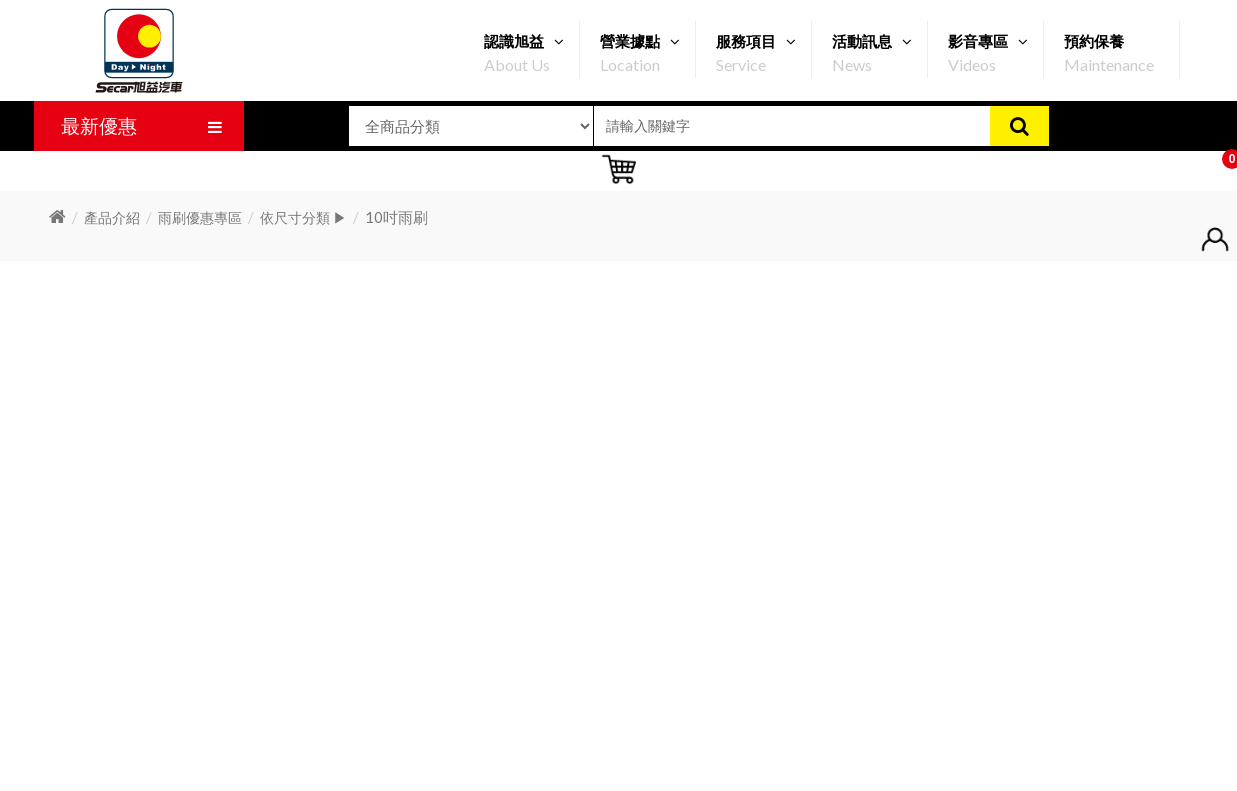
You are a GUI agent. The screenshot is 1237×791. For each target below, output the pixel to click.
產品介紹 (112, 217)
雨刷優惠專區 (200, 217)
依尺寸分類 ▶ (303, 217)
